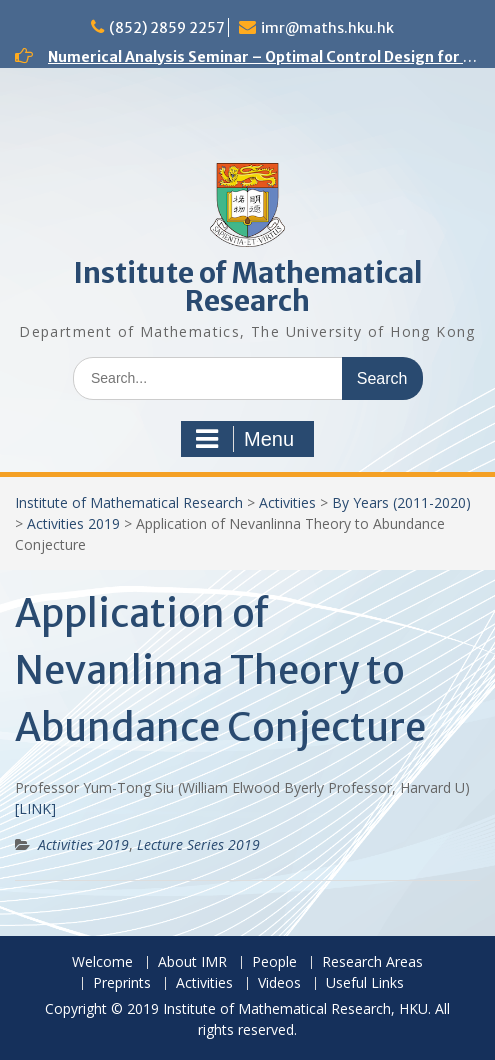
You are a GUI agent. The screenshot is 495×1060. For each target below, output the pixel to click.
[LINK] (35, 808)
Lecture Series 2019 (198, 844)
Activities (287, 502)
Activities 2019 (73, 523)
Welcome (102, 962)
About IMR (192, 962)
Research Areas (372, 962)
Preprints (122, 983)
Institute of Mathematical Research (248, 287)
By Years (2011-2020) (401, 502)
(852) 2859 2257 (167, 28)
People (274, 962)
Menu (245, 439)
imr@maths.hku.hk (327, 28)
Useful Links (365, 983)
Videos (279, 983)
